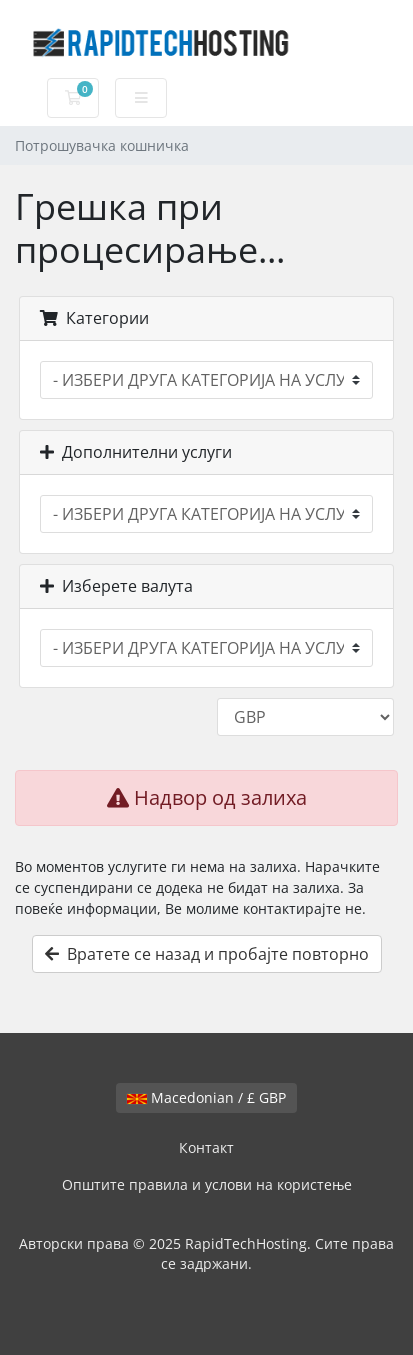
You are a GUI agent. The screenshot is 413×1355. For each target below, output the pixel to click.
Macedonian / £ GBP (206, 1097)
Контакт (206, 1147)
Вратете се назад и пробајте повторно (207, 954)
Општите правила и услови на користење (207, 1184)
